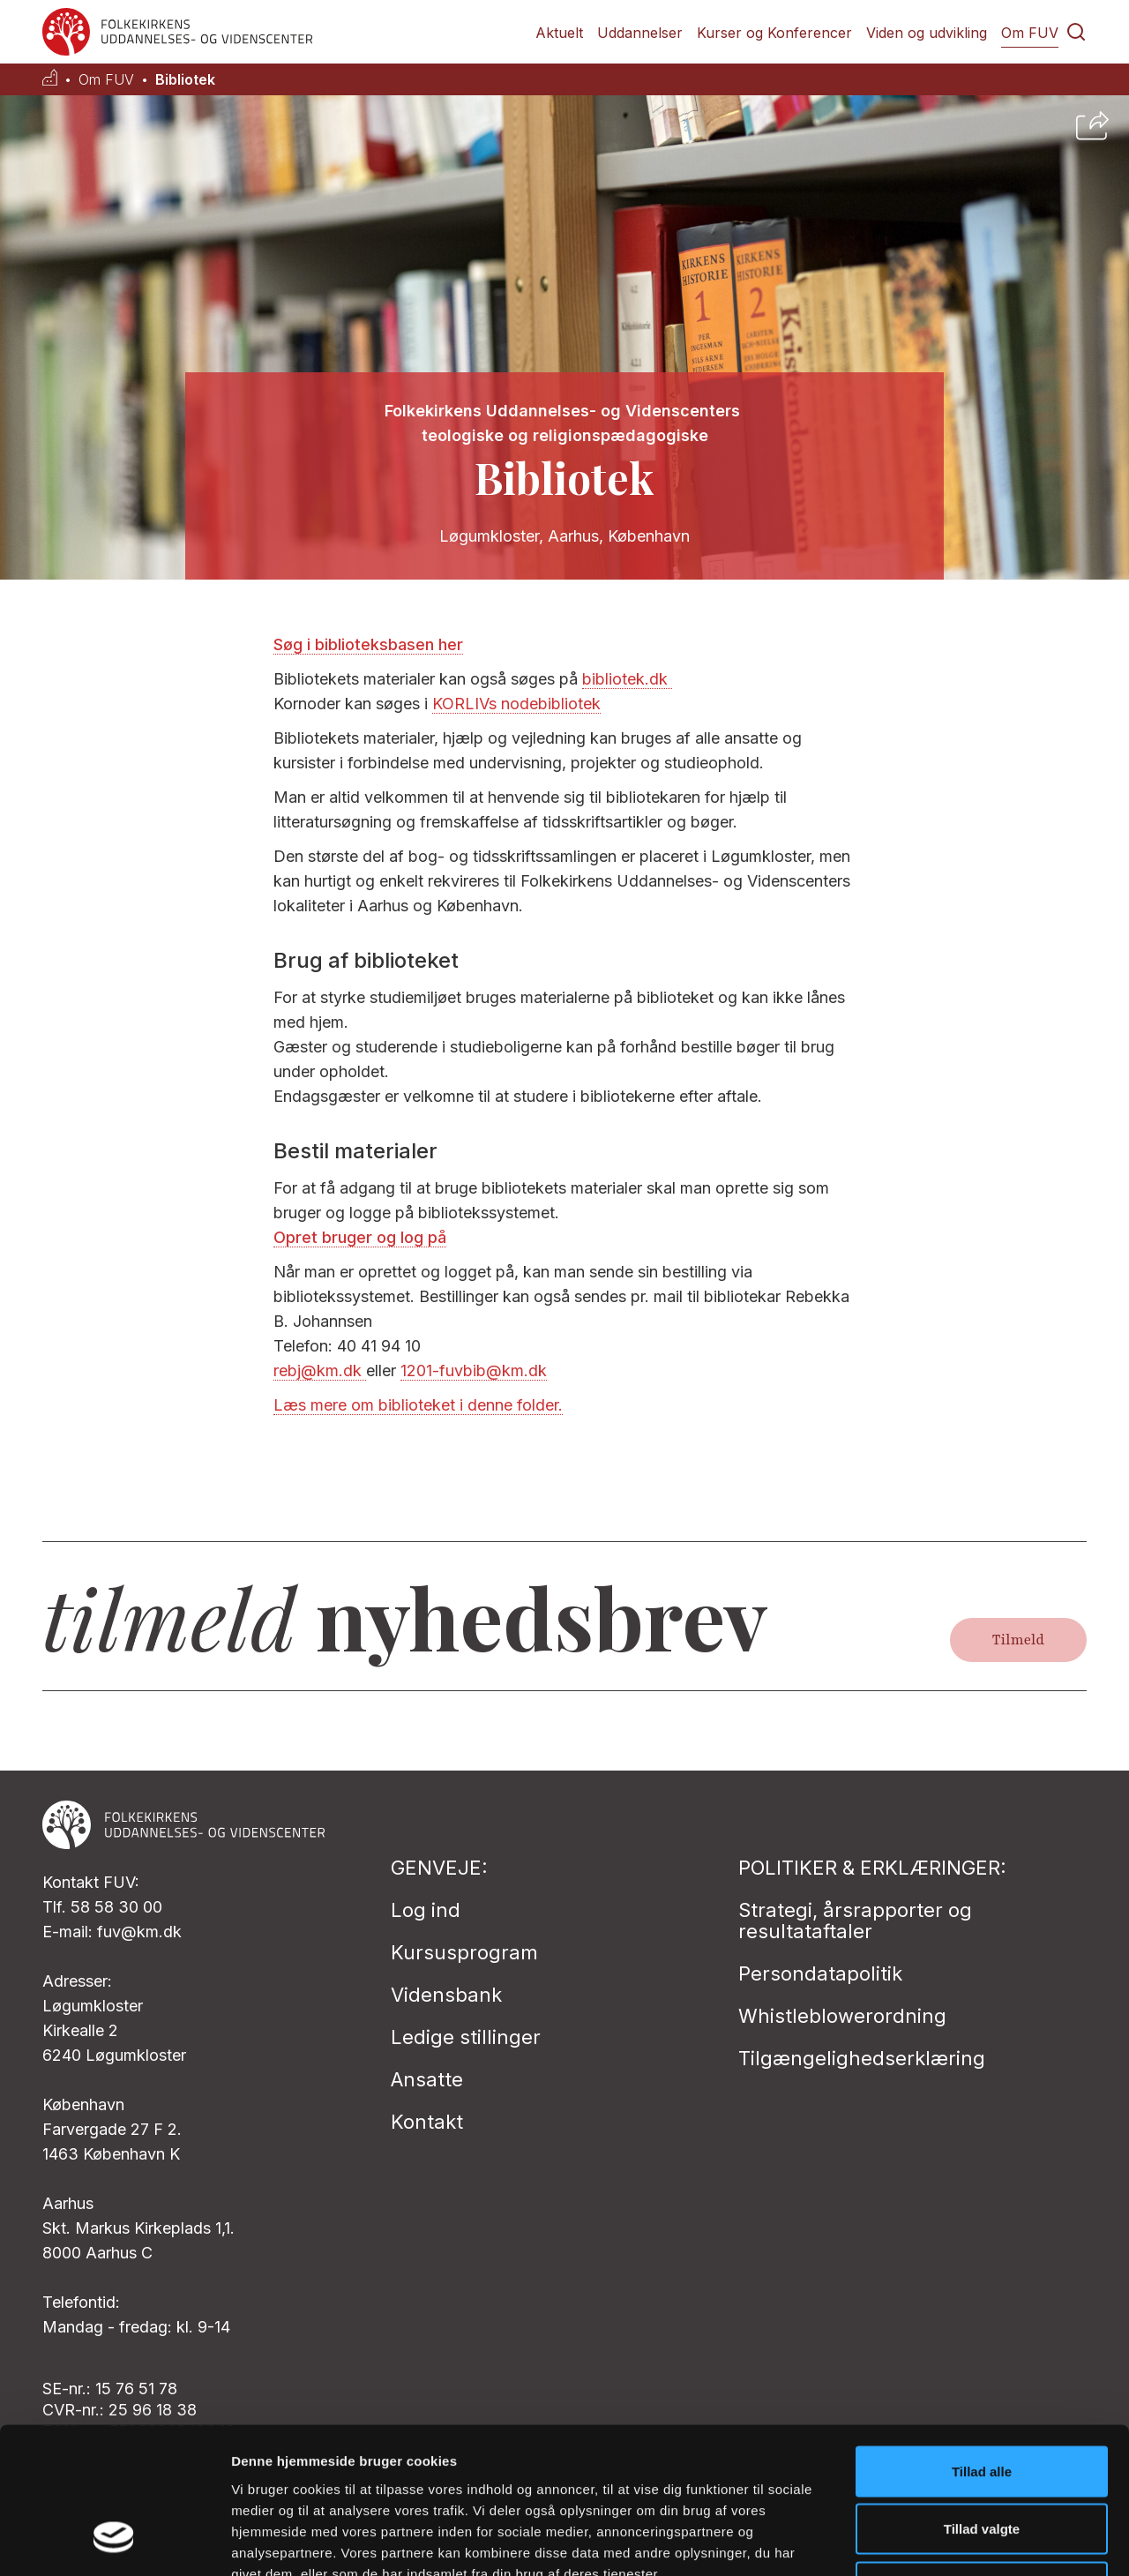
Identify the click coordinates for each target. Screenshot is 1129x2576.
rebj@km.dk (319, 1370)
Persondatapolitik (820, 1973)
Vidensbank (446, 1994)
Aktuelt (559, 32)
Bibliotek (185, 79)
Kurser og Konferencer (774, 32)
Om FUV (1029, 32)
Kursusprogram (464, 1952)
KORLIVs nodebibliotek (516, 703)
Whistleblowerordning (842, 2015)
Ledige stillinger (466, 2037)
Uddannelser (640, 32)
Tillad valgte (982, 2402)
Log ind (425, 1910)
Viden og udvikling (926, 32)
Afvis (982, 2459)
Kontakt (427, 2121)
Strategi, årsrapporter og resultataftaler (855, 1920)
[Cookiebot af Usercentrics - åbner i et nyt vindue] (114, 2541)
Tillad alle (982, 2344)
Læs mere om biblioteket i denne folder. (418, 1405)
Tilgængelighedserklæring (861, 2058)
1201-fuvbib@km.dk (473, 1370)
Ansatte (427, 2079)
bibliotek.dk (627, 679)
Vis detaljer (917, 2541)
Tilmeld (1018, 1640)
